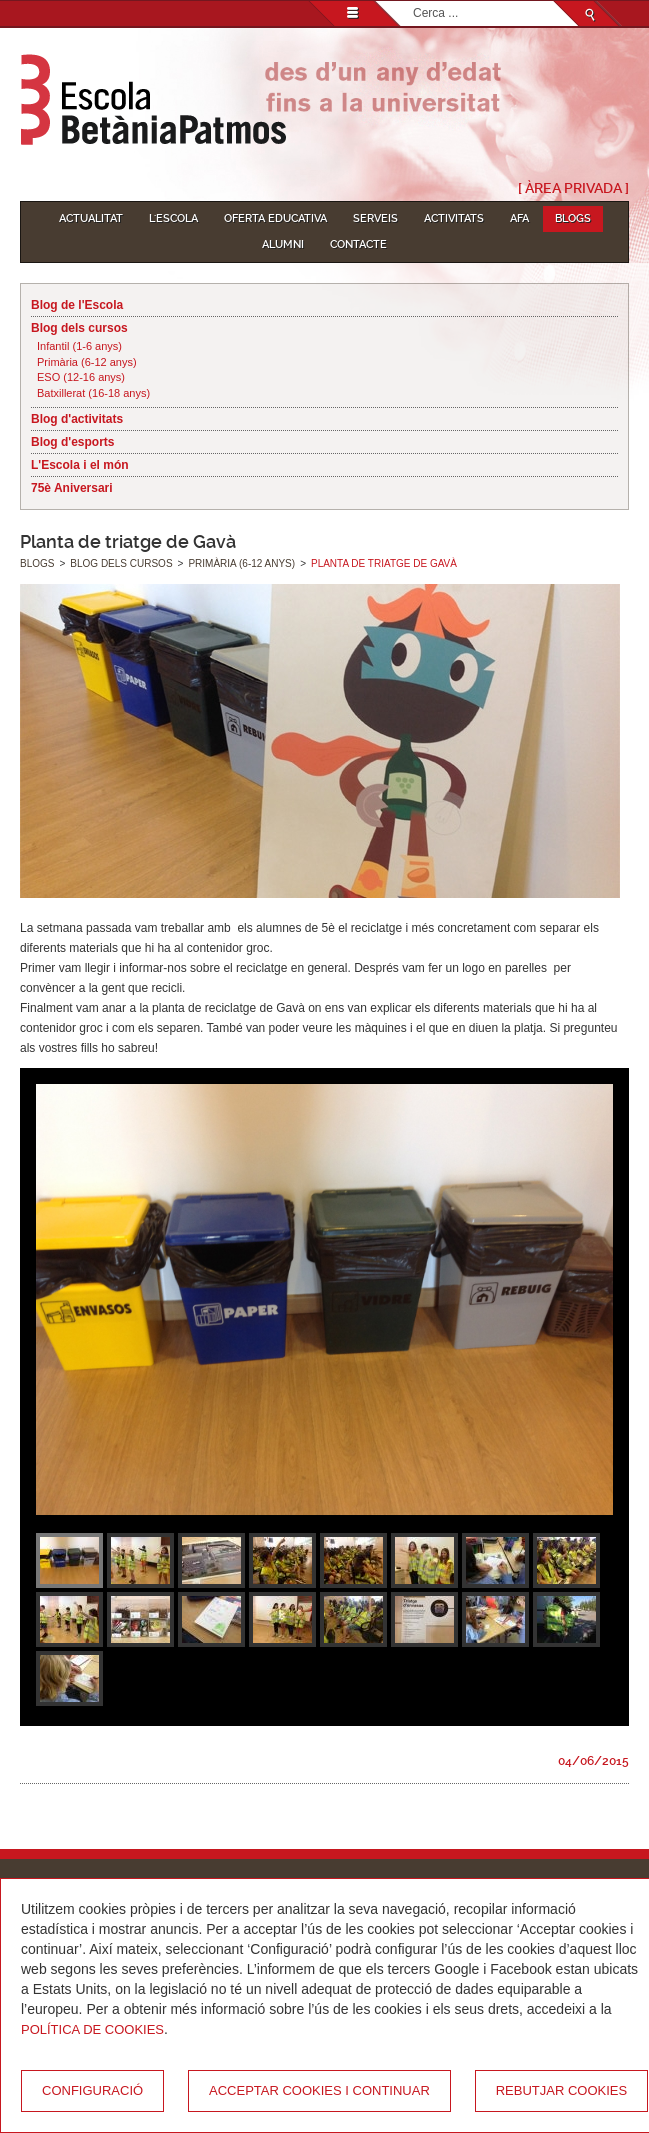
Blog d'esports (73, 442)
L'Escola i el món (80, 465)
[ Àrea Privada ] (573, 188)
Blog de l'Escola (77, 305)
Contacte (358, 244)
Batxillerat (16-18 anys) (93, 393)
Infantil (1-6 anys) (79, 346)
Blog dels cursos (79, 328)
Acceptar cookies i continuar (319, 2090)
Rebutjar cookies (561, 2090)
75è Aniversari (72, 488)
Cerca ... (413, 1)
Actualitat (91, 218)
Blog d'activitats (77, 419)
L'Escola (173, 218)
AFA (519, 218)
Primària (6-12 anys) (87, 362)
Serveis (375, 218)
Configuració (92, 2090)
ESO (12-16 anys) (81, 377)
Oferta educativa (275, 218)
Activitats (454, 218)
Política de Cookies (92, 2029)
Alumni (283, 244)
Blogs (573, 218)
